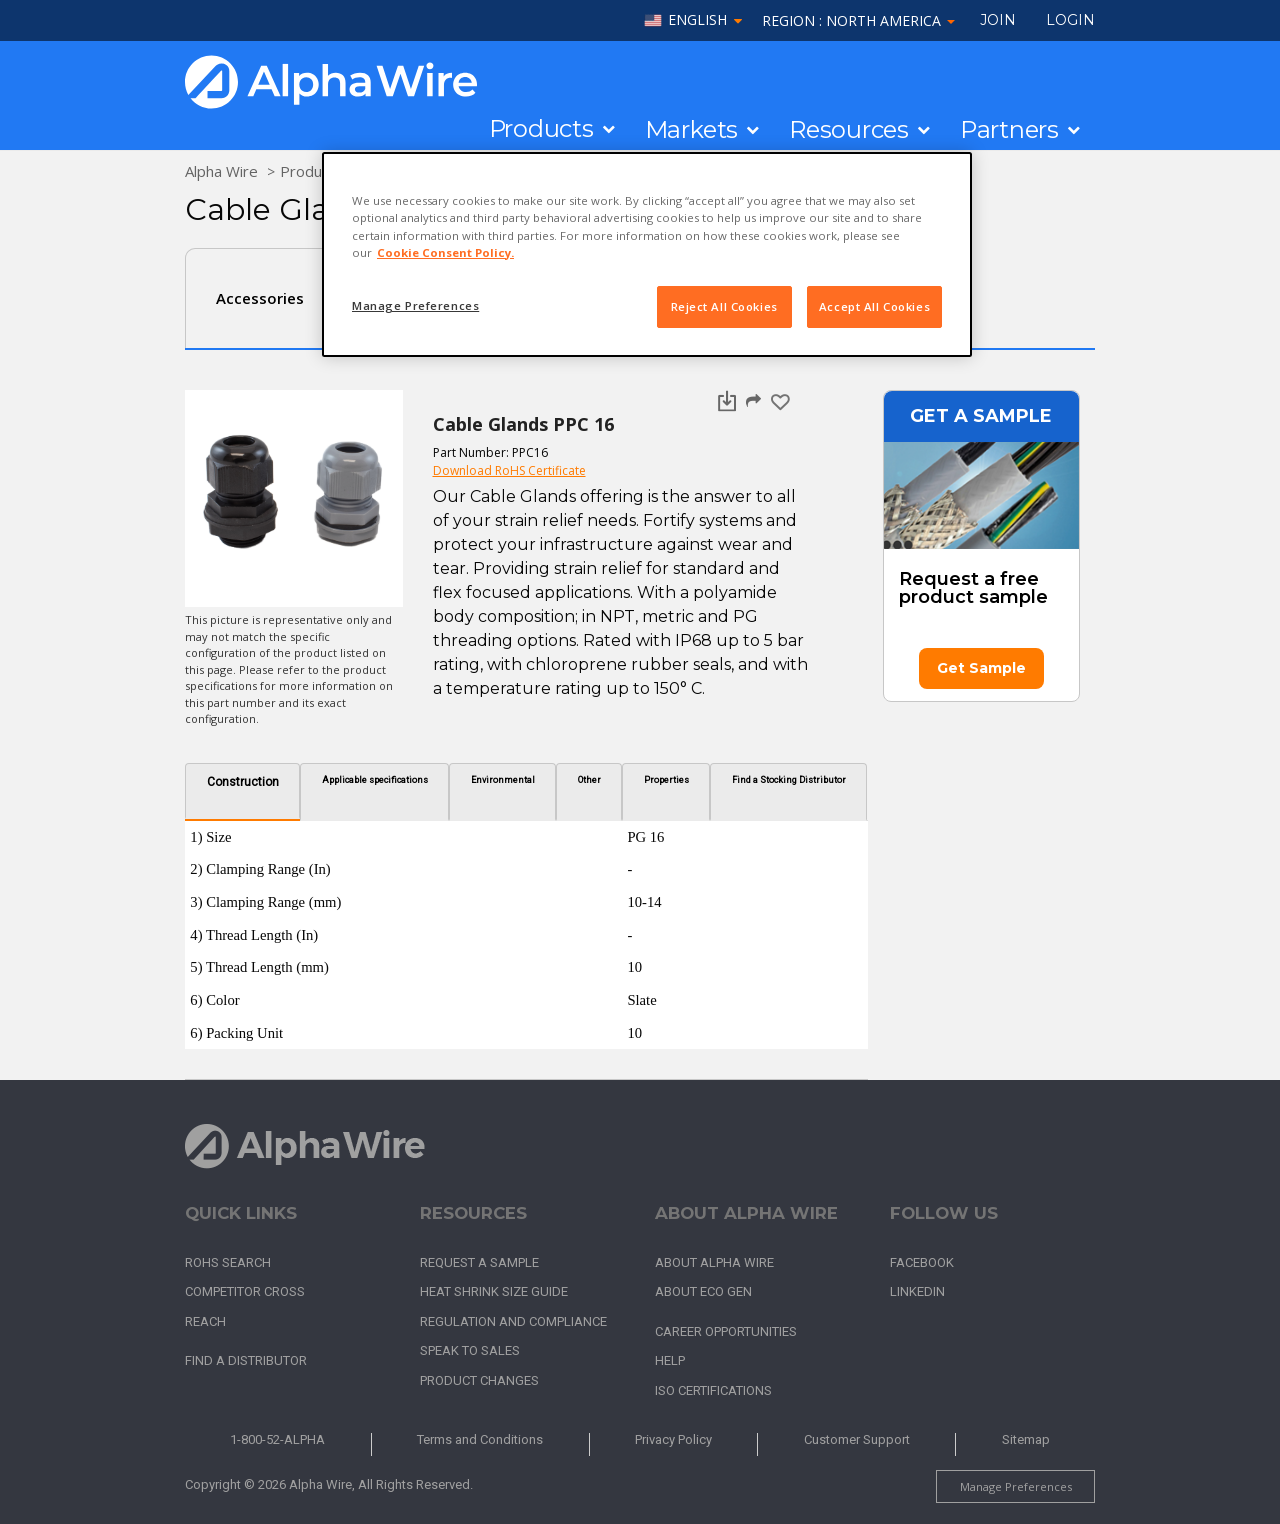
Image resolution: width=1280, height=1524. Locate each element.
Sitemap (1026, 1439)
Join (998, 20)
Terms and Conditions (480, 1439)
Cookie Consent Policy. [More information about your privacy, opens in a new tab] (445, 252)
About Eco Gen (703, 1291)
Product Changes (479, 1380)
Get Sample (981, 668)
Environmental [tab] (503, 780)
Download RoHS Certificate (509, 470)
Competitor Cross (245, 1291)
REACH (205, 1321)
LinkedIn (917, 1291)
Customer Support (857, 1439)
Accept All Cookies (874, 306)
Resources (849, 130)
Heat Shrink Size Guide (494, 1291)
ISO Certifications (713, 1390)
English (697, 20)
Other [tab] (589, 780)
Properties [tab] (666, 780)
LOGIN (1070, 20)
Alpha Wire (221, 171)
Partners (1009, 130)
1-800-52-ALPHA (277, 1439)
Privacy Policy (673, 1439)
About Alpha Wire (714, 1262)
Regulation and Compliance (513, 1321)
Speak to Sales (470, 1350)
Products (541, 129)
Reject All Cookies (724, 306)
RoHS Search (228, 1262)
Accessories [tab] (260, 298)
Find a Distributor (246, 1360)
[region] (647, 254)
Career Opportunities (726, 1331)
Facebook (922, 1262)
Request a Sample (479, 1262)
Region (858, 20)
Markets (691, 130)
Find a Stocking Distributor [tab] (789, 780)
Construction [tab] (243, 782)
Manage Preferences (1016, 1486)
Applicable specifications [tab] (375, 780)
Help (670, 1360)
